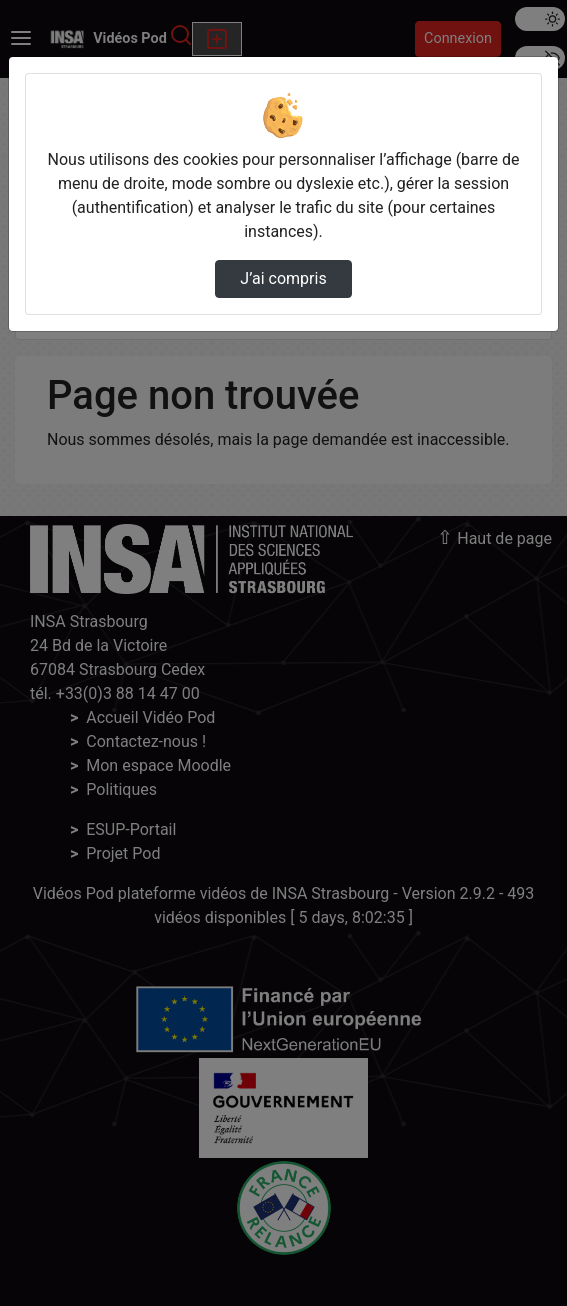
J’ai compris (283, 278)
